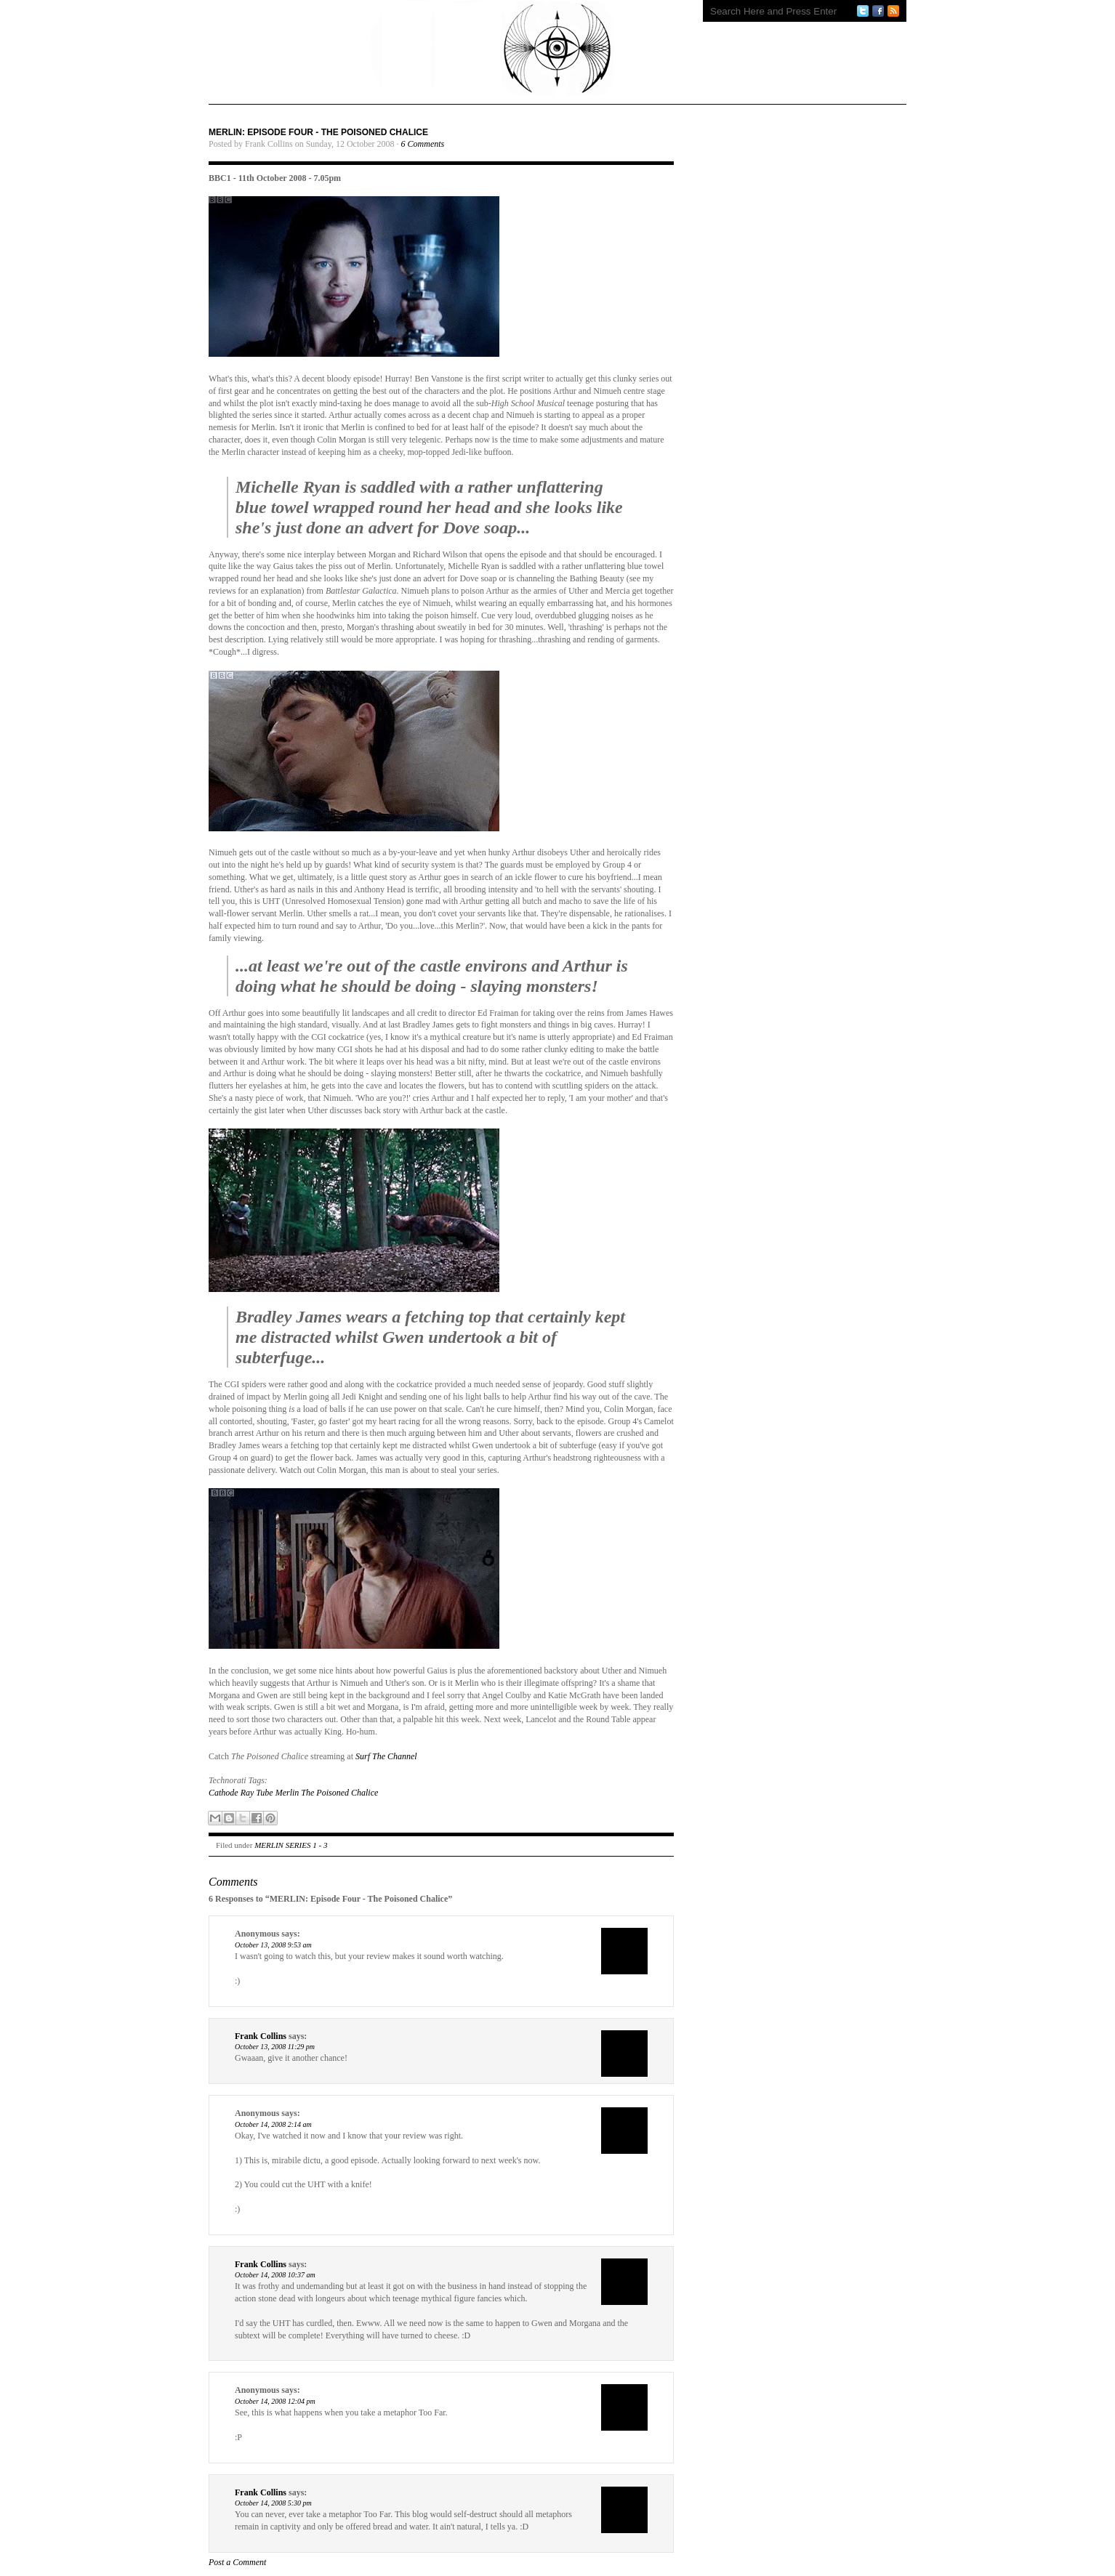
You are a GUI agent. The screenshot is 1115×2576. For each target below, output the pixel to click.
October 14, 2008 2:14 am (273, 2124)
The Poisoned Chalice (339, 1793)
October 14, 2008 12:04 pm (275, 2401)
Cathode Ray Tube (241, 1793)
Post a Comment (237, 2562)
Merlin (287, 1793)
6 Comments (423, 144)
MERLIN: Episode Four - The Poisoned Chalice (318, 132)
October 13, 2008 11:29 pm (275, 2047)
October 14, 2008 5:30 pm (273, 2503)
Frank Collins (260, 2036)
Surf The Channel (386, 1756)
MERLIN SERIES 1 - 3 (290, 1845)
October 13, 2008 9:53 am (273, 1945)
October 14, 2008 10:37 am (275, 2275)
